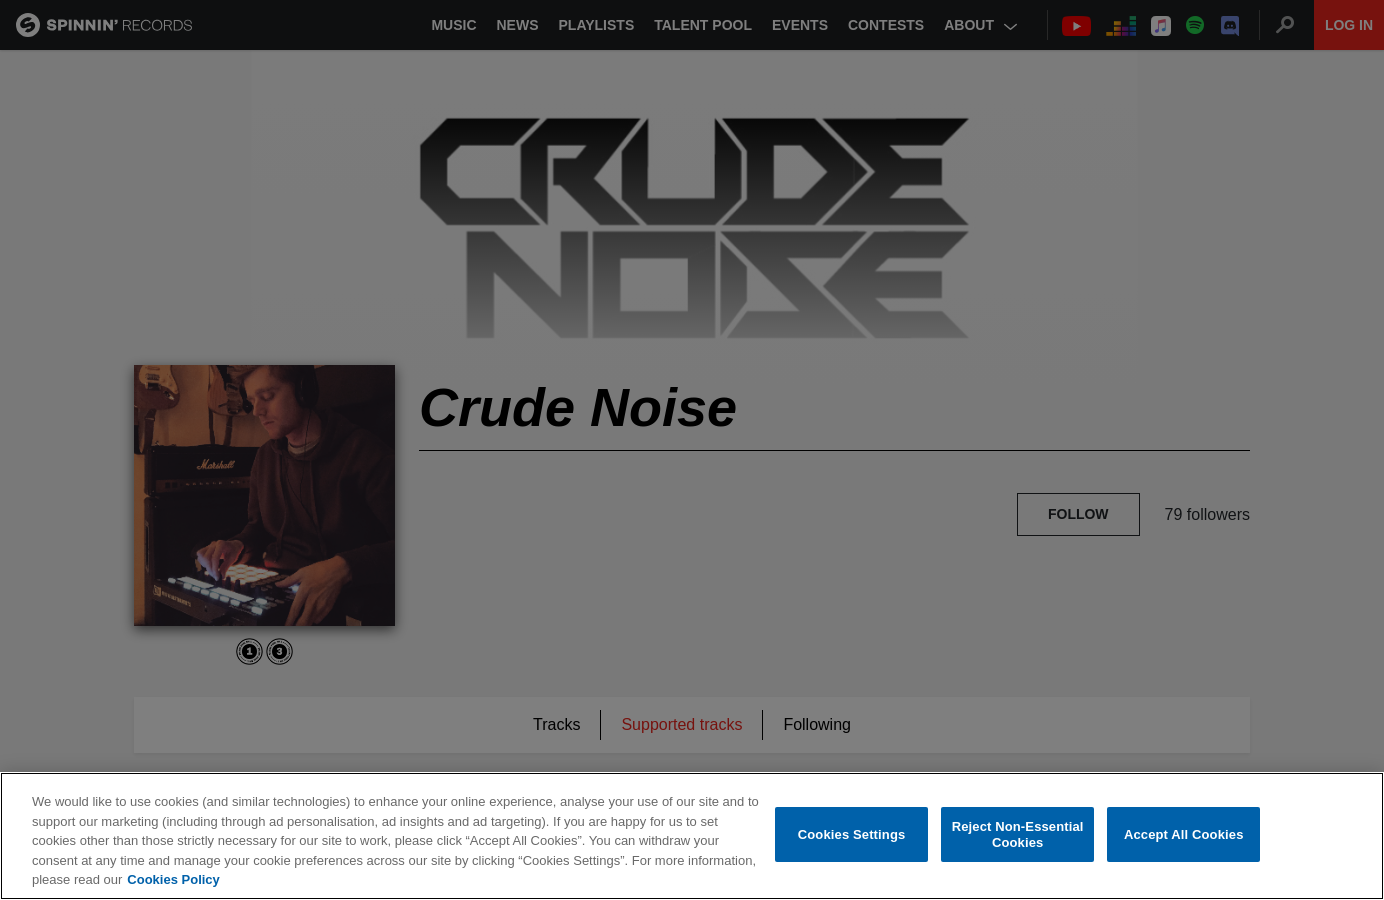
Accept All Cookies (1184, 835)
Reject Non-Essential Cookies (1018, 835)
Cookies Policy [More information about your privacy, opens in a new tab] (173, 880)
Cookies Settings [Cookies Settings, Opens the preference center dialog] (852, 835)
